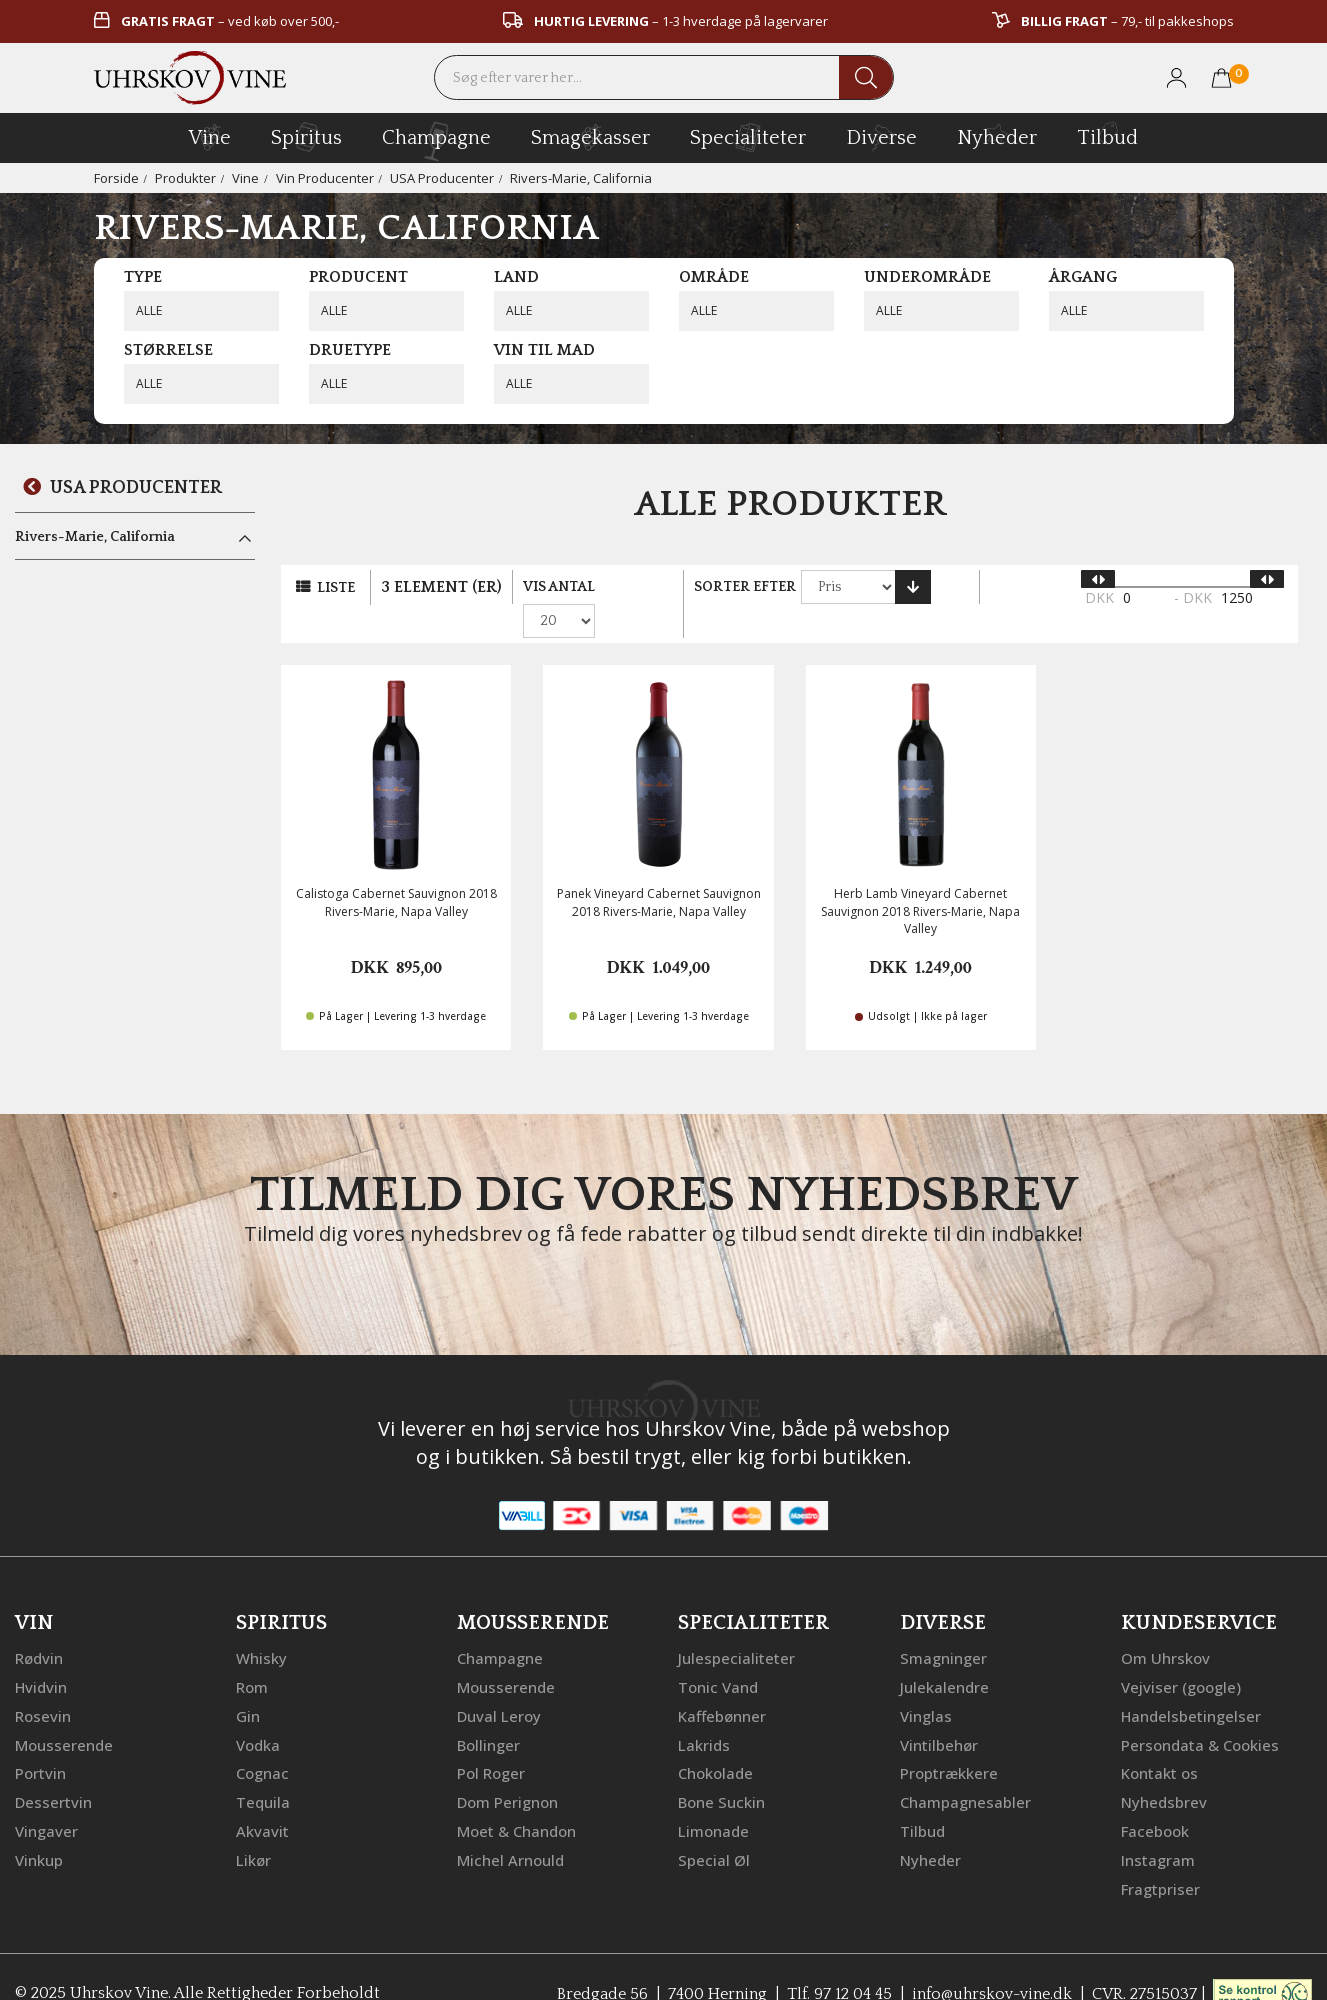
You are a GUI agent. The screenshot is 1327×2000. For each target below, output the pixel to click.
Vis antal (559, 587)
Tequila (263, 1768)
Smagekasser (590, 137)
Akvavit (262, 1796)
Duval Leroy (499, 1684)
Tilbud (1107, 135)
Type (143, 277)
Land (516, 277)
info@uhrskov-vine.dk (991, 1957)
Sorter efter (746, 587)
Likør (253, 1824)
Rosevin (43, 1684)
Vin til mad (544, 350)
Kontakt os (1159, 1740)
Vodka (258, 1712)
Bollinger (488, 1712)
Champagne (500, 1628)
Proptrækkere (949, 1740)
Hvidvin (41, 1656)
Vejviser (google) (1181, 1656)
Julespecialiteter (736, 1628)
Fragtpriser (1160, 1852)
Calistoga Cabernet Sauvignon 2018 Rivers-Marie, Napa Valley (396, 872)
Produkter (185, 178)
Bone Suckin (721, 1768)
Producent (358, 277)
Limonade (713, 1796)
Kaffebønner (722, 1684)
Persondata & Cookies (1200, 1712)
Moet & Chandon (516, 1796)
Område (714, 277)
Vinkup (39, 1824)
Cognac (262, 1740)
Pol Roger (491, 1740)
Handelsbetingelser (1191, 1684)
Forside (116, 178)
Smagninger (943, 1628)
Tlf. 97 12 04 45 (837, 1957)
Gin (248, 1684)
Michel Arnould (510, 1824)
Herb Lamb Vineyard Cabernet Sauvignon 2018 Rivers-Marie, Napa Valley (920, 880)
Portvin (40, 1740)
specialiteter (748, 137)
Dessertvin (53, 1768)
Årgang (1083, 277)
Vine (245, 178)
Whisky (261, 1628)
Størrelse (168, 350)
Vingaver (46, 1796)
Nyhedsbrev (1164, 1768)
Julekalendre (944, 1656)
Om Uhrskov (1165, 1628)
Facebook (1155, 1796)
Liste (336, 588)
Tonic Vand (718, 1656)
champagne (436, 141)
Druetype (350, 350)
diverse (881, 136)
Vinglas (926, 1684)
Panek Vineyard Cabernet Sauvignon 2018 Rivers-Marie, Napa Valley (659, 872)
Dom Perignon (507, 1768)
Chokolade (715, 1740)
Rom (252, 1656)
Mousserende (64, 1712)
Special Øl (714, 1824)
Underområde (927, 277)
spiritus (306, 137)
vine (210, 137)
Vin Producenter (325, 178)
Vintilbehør (939, 1712)
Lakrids (704, 1712)
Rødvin (39, 1628)
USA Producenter (442, 178)
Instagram (1158, 1824)
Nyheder (997, 135)
